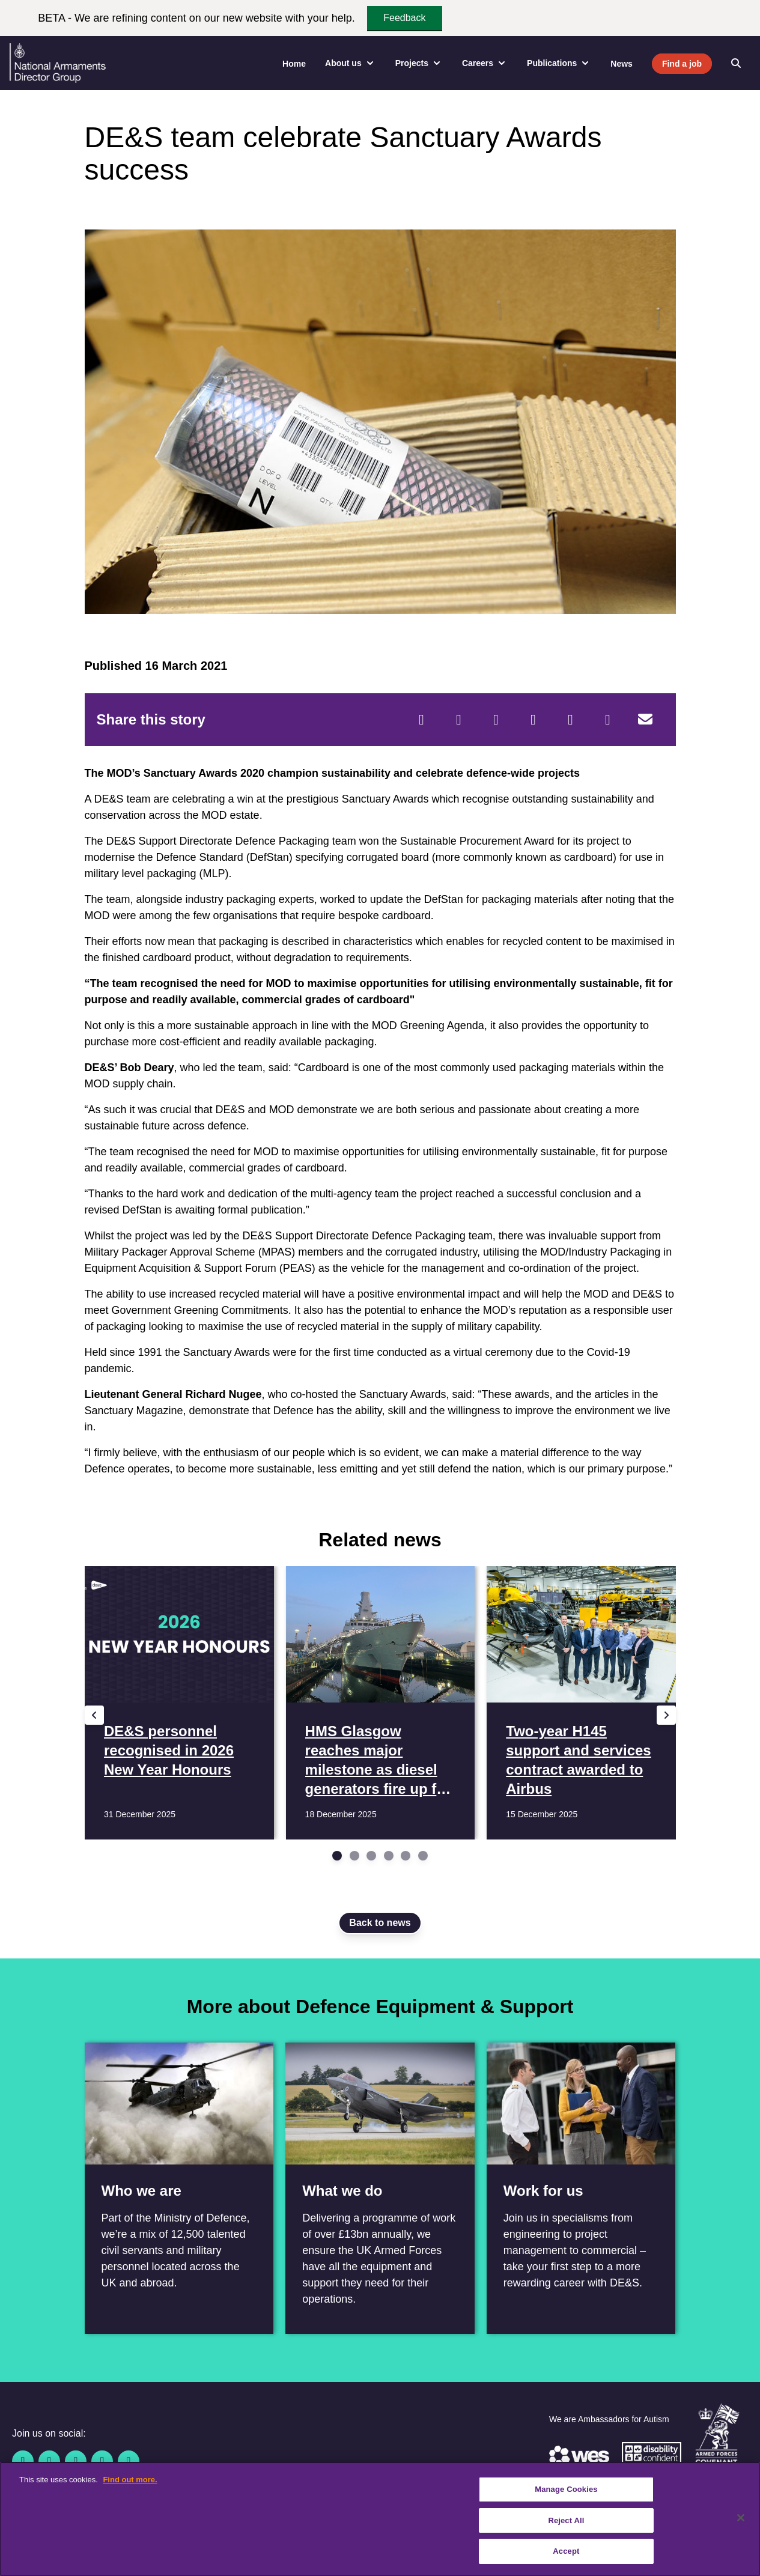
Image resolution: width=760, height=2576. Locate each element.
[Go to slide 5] (405, 1856)
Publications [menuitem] (559, 63)
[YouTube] (102, 2461)
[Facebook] (422, 719)
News (621, 63)
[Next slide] (666, 1715)
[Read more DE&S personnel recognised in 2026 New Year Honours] (178, 1702)
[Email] (645, 719)
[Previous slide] (94, 1715)
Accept (566, 2551)
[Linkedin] (76, 2461)
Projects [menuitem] (419, 63)
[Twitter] (459, 719)
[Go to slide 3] (371, 1856)
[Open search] (736, 63)
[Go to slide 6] (423, 1856)
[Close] (741, 2518)
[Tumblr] (608, 719)
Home (294, 63)
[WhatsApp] (571, 719)
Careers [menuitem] (485, 63)
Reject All (566, 2520)
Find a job (682, 63)
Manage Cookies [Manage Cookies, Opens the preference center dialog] (566, 2489)
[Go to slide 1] (337, 1856)
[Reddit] (496, 719)
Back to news (379, 1923)
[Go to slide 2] (354, 1856)
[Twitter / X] (49, 2461)
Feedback (404, 18)
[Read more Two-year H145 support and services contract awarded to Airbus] (581, 1702)
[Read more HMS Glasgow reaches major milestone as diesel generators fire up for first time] (380, 1702)
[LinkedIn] (533, 719)
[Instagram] (128, 2461)
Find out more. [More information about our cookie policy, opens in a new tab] (130, 2479)
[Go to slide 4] (389, 1856)
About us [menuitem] (350, 63)
